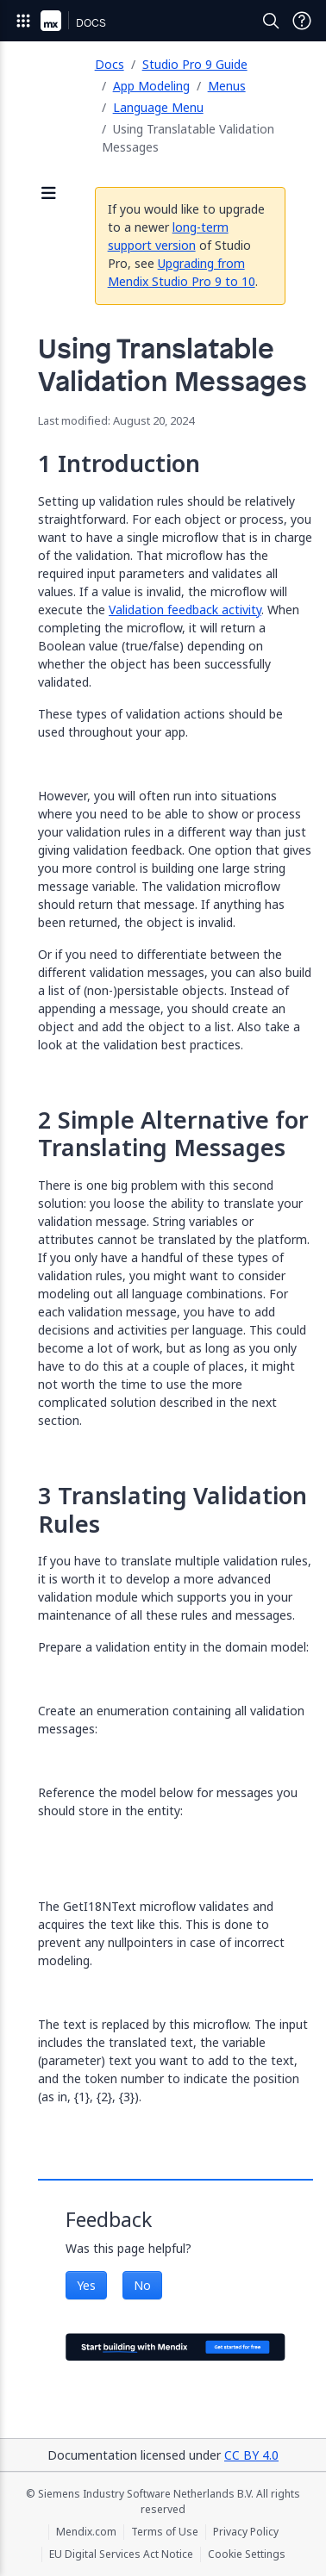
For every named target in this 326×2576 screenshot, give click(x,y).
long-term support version (168, 236)
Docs (109, 64)
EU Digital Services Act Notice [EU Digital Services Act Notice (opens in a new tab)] (121, 2554)
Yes (86, 2285)
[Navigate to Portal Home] (51, 20)
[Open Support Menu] (302, 20)
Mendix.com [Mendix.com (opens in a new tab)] (86, 2532)
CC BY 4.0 (251, 2455)
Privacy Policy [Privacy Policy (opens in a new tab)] (246, 2532)
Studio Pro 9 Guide (195, 64)
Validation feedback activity (185, 609)
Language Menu (158, 107)
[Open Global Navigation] (23, 20)
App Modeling (151, 86)
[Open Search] (271, 20)
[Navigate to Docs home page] (91, 20)
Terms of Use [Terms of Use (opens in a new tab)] (164, 2532)
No (142, 2285)
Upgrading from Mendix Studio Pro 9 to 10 (181, 272)
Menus (227, 86)
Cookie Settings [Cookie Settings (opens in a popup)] (246, 2554)
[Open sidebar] (49, 194)
